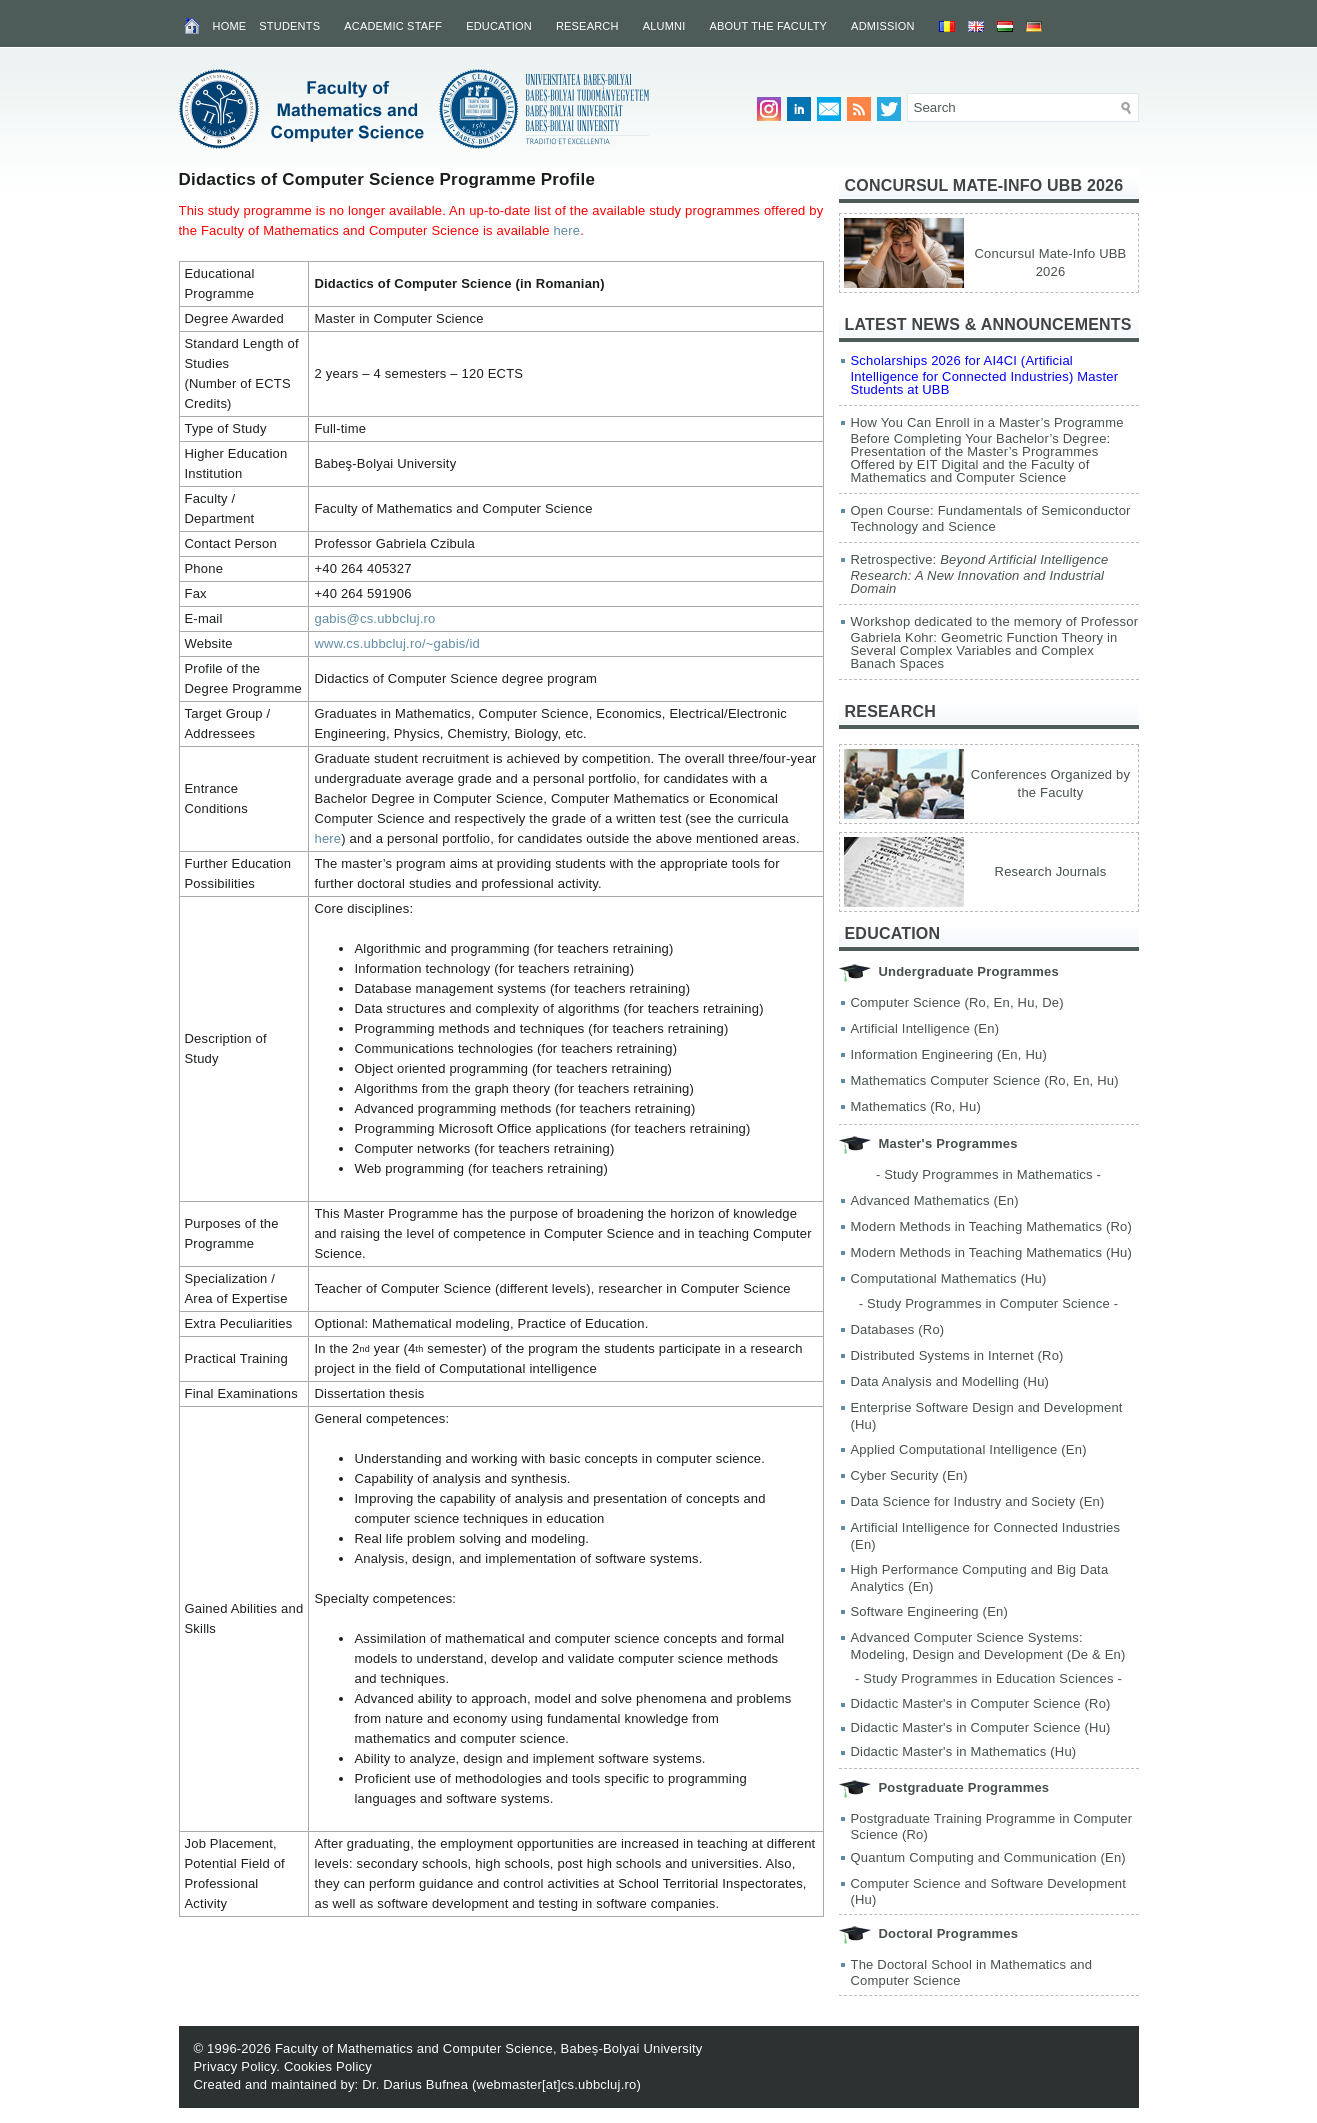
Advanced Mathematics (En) (935, 1200)
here (566, 230)
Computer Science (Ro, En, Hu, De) (957, 1002)
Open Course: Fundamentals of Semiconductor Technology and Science (991, 518)
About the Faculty (768, 26)
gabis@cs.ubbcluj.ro (374, 618)
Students (289, 26)
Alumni (664, 26)
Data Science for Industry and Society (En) (978, 1501)
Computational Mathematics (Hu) (949, 1278)
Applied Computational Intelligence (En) (969, 1449)
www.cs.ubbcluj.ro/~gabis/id (396, 643)
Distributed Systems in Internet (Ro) (957, 1355)
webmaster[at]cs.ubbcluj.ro (557, 2084)
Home (230, 26)
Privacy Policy (235, 2066)
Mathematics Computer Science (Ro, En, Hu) (985, 1080)
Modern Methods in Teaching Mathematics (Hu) (992, 1252)
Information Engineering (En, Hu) (949, 1054)
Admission (883, 26)
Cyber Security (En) (909, 1475)
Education (499, 26)
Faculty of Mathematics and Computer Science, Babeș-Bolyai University (489, 2048)
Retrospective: (980, 574)
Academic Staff (393, 26)
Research (587, 26)
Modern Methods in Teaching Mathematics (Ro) (992, 1226)
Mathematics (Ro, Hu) (916, 1106)
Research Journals (1051, 871)
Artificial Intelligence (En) (925, 1028)
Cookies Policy (328, 2066)
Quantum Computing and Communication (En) (988, 1857)
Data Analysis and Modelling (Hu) (950, 1381)
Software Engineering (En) (929, 1611)
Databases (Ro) (898, 1329)
